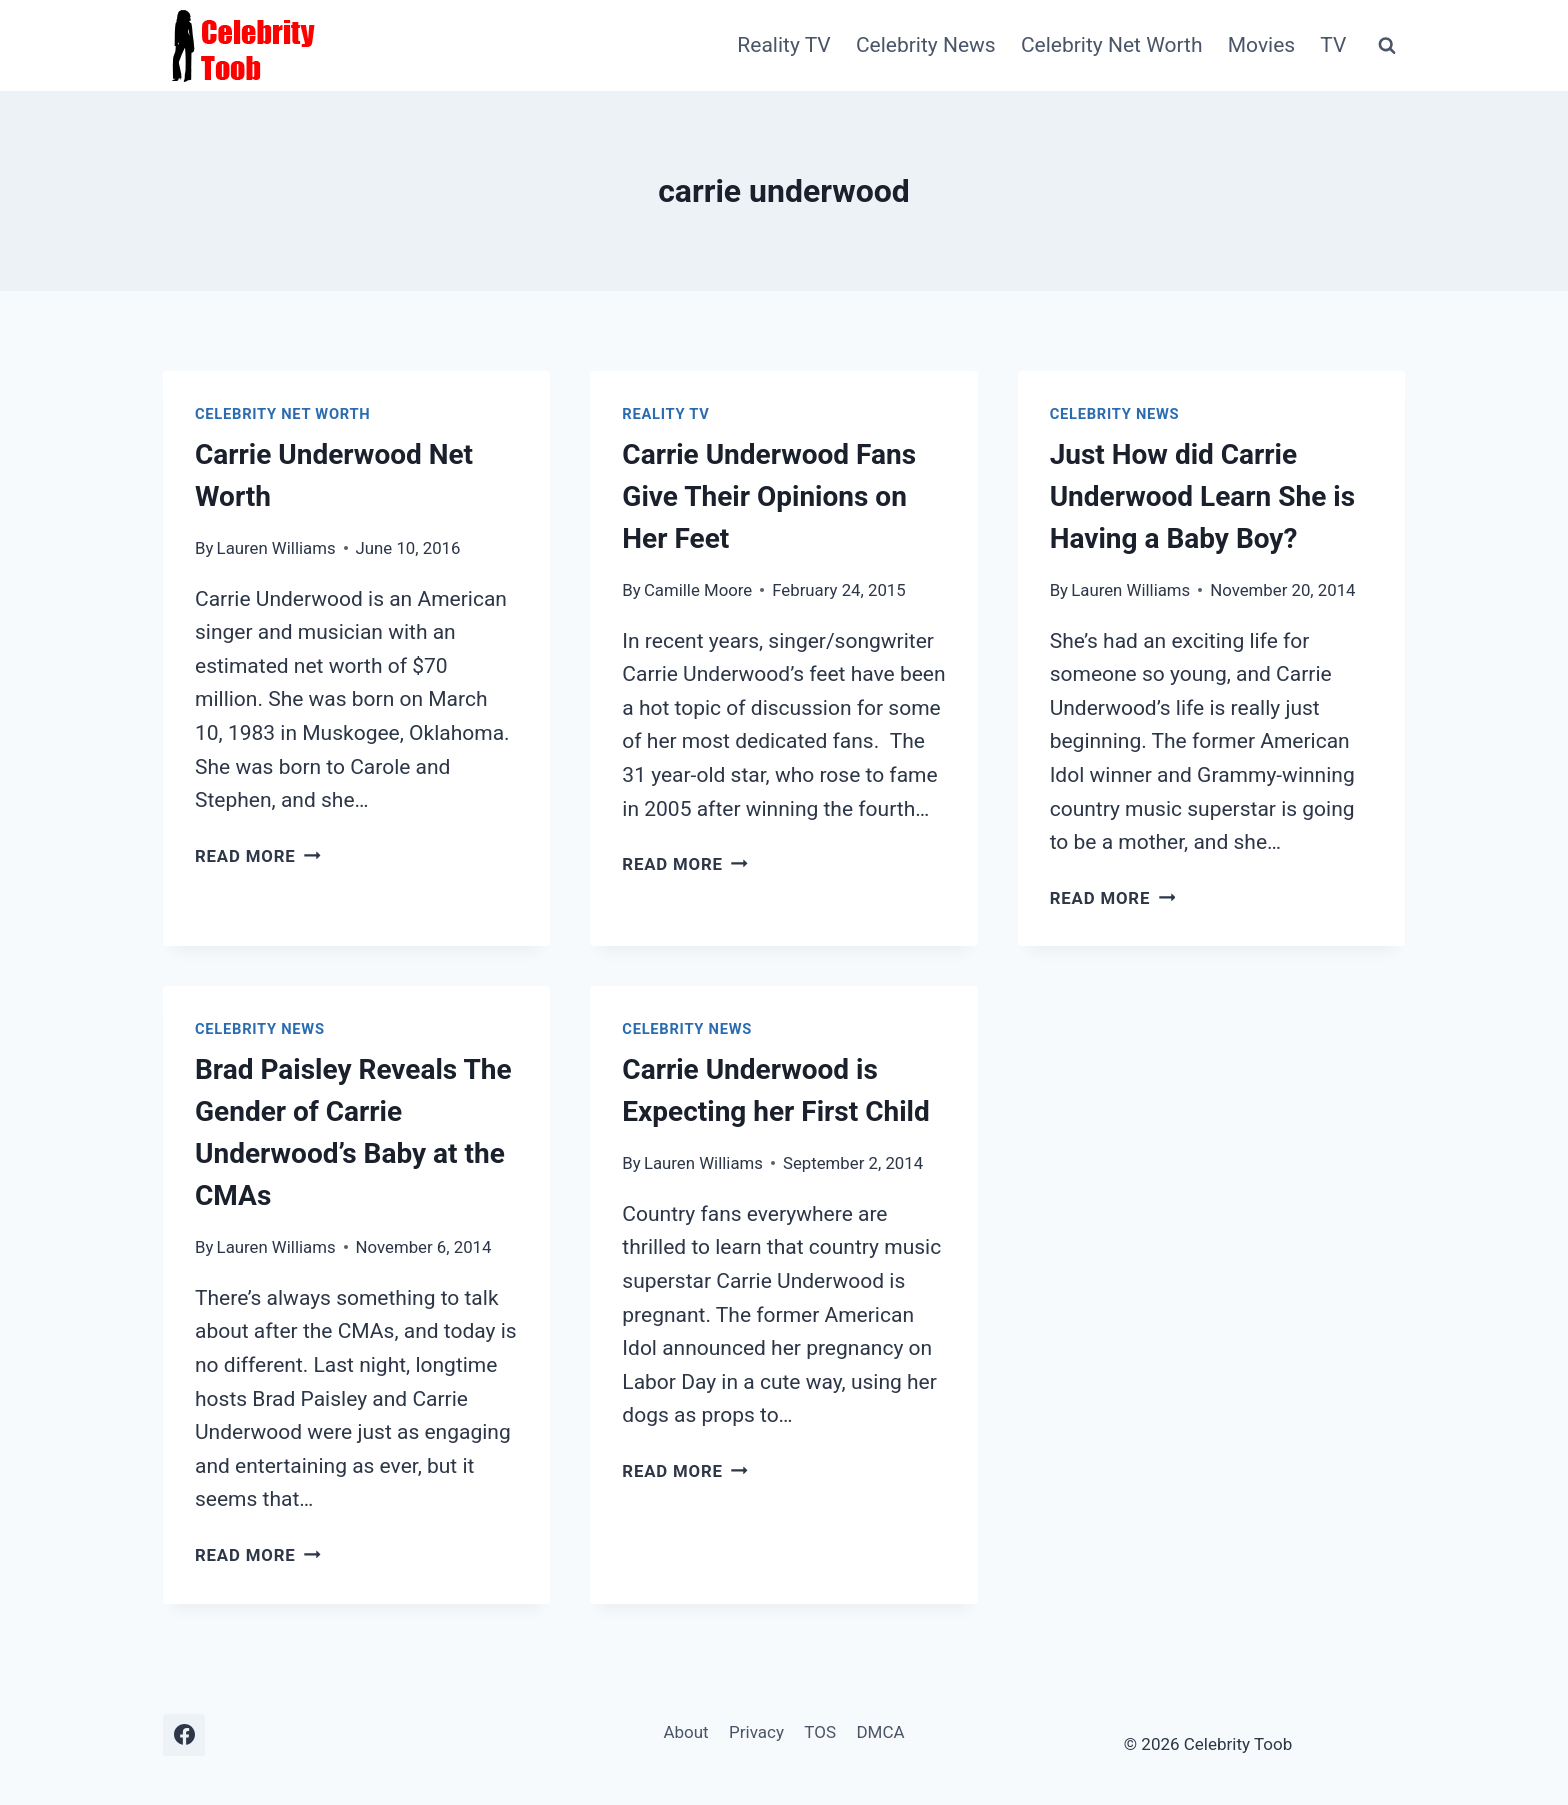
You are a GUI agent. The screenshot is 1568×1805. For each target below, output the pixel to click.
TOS (820, 1732)
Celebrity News (926, 45)
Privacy (756, 1732)
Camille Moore (698, 590)
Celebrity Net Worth (1112, 45)
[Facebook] (184, 1735)
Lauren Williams (276, 548)
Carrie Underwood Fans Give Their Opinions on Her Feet (769, 496)
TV (1333, 45)
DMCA (880, 1732)
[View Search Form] (1387, 46)
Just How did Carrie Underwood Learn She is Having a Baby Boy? (1202, 496)
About (685, 1732)
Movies (1261, 45)
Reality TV (783, 45)
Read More (258, 856)
